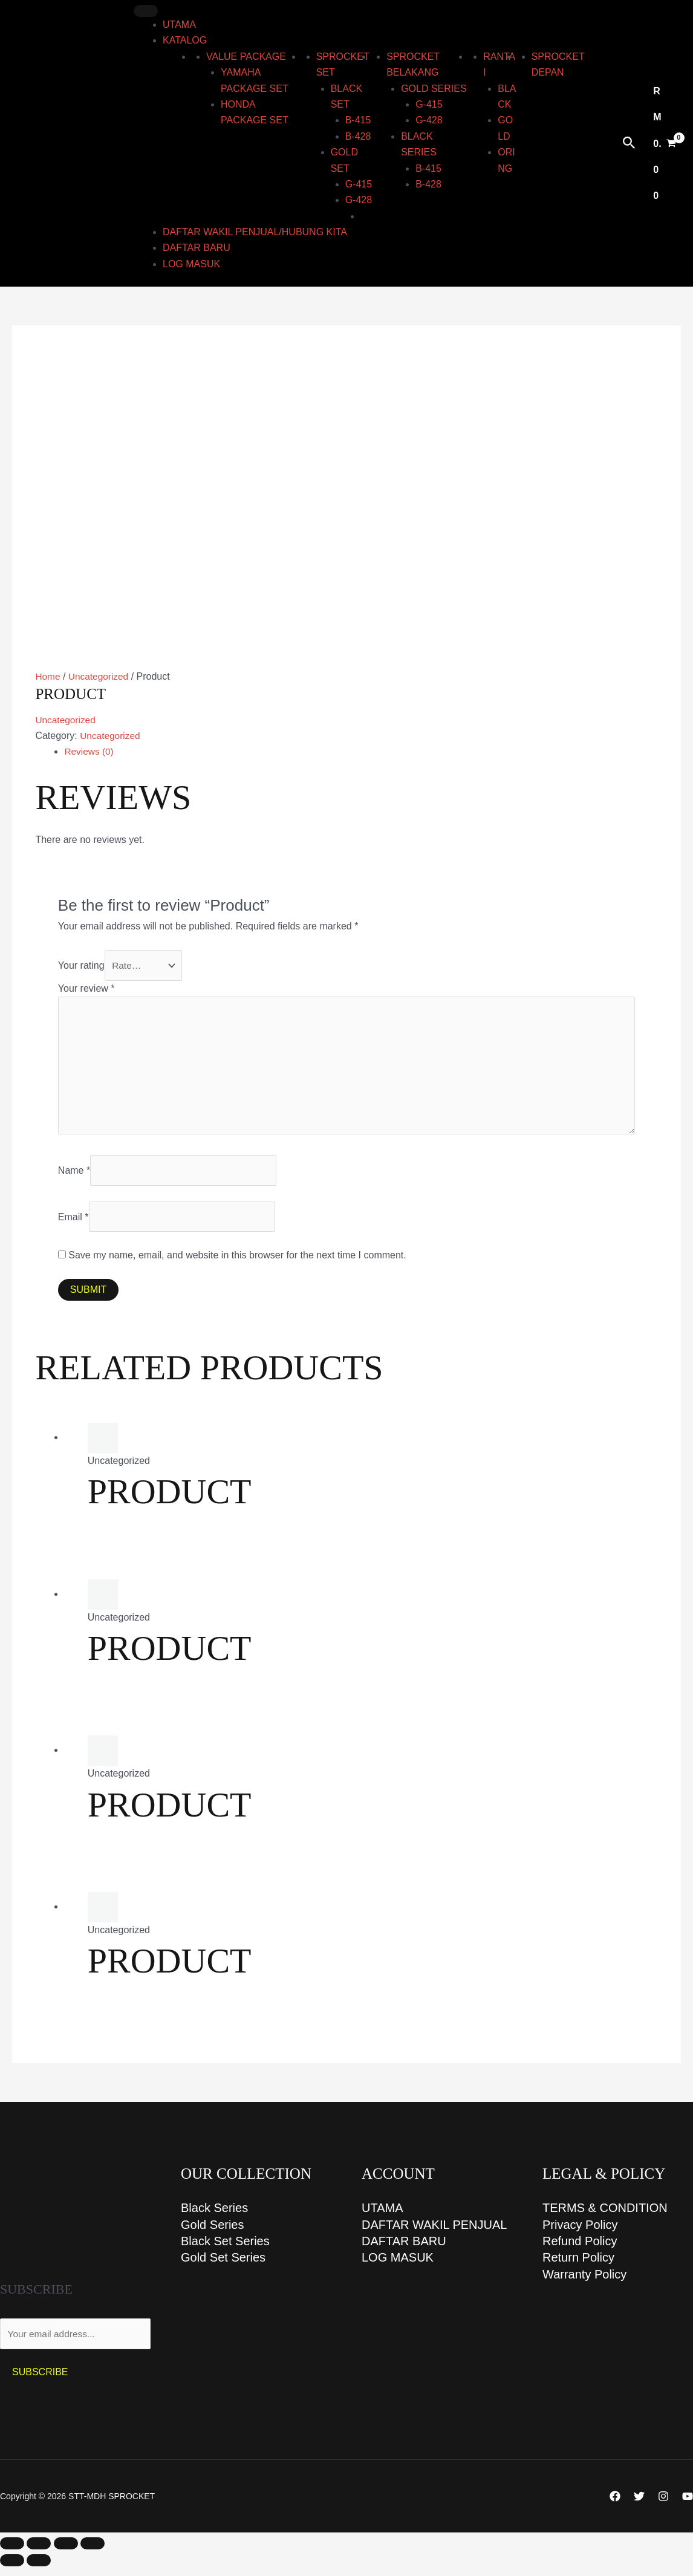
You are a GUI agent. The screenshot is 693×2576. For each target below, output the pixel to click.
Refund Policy (579, 2250)
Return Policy (578, 2268)
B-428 (358, 136)
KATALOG (185, 40)
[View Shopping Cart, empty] (664, 143)
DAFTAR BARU (196, 247)
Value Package (246, 56)
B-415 (358, 120)
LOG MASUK (191, 264)
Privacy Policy (579, 2233)
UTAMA (179, 24)
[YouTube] (687, 2506)
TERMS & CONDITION (605, 2216)
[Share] (66, 2553)
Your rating (81, 965)
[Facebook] (615, 2506)
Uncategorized (100, 676)
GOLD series (433, 88)
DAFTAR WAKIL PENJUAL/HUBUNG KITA (255, 232)
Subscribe (40, 2381)
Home (48, 676)
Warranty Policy (584, 2285)
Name (74, 1177)
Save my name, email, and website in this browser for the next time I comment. (237, 1263)
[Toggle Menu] (146, 11)
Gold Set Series (223, 2268)
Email (73, 1224)
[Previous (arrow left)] (12, 2570)
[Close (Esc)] (92, 2553)
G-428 (358, 200)
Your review (86, 989)
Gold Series (212, 2233)
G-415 (358, 184)
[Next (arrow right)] (39, 2570)
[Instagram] (663, 2506)
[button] (629, 143)
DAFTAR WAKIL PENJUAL (434, 2233)
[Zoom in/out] (12, 2553)
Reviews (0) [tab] (89, 751)
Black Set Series (225, 2250)
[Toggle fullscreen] (39, 2553)
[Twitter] (639, 2506)
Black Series (214, 2216)
